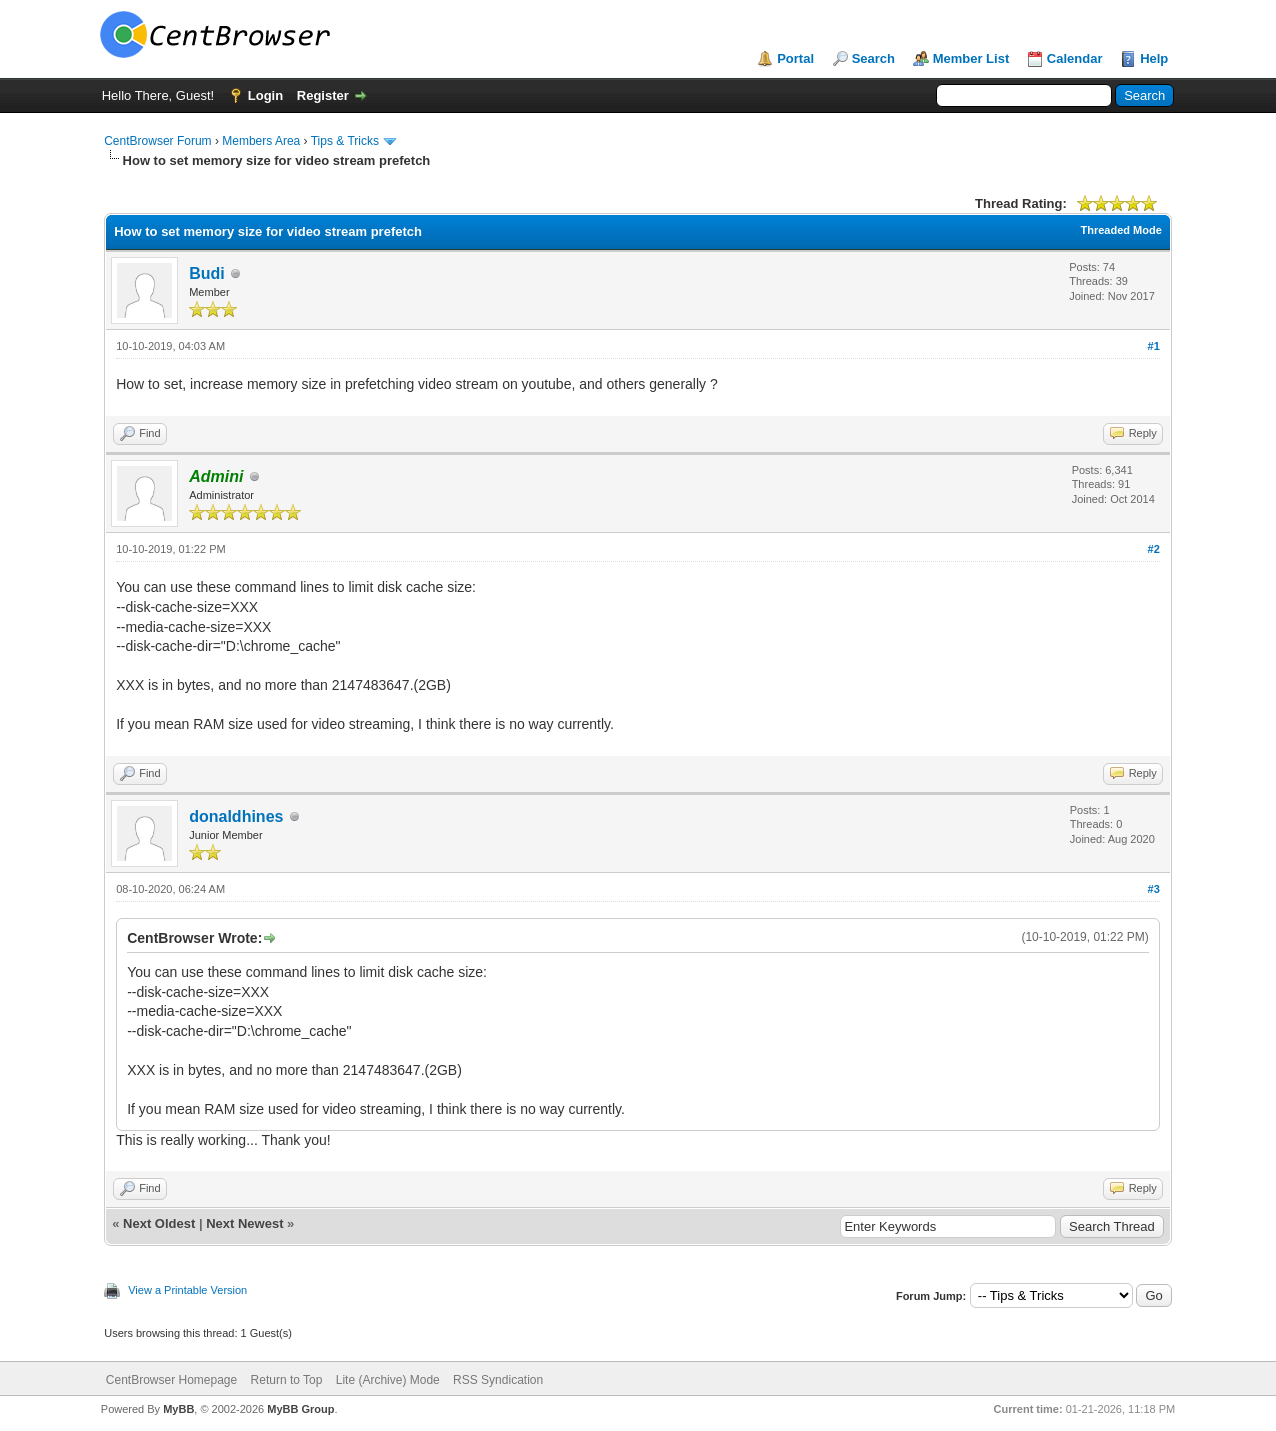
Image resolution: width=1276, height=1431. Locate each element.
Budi (207, 273)
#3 (1154, 889)
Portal (795, 58)
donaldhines (236, 816)
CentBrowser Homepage (171, 1380)
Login (265, 95)
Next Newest (244, 1223)
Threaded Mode (1121, 230)
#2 (1154, 549)
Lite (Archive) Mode (388, 1380)
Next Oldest (159, 1223)
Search (873, 58)
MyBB (178, 1409)
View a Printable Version (187, 1290)
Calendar (1075, 58)
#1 (1154, 346)
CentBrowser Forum (157, 141)
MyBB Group (300, 1409)
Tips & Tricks (345, 141)
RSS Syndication (498, 1380)
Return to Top (287, 1380)
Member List (971, 58)
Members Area (261, 141)
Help (1154, 58)
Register (323, 95)
